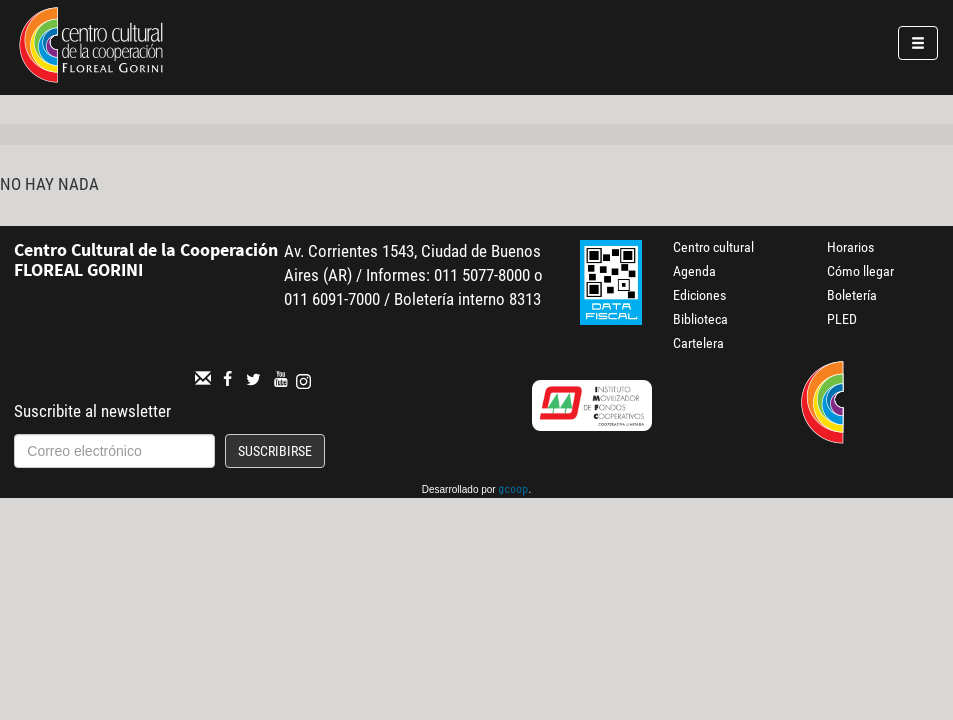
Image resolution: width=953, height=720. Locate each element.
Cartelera (698, 343)
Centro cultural (713, 247)
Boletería (852, 295)
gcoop (513, 491)
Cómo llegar (860, 271)
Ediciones (699, 295)
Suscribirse (275, 451)
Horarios (850, 247)
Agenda (694, 271)
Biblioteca (700, 319)
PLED (842, 319)
